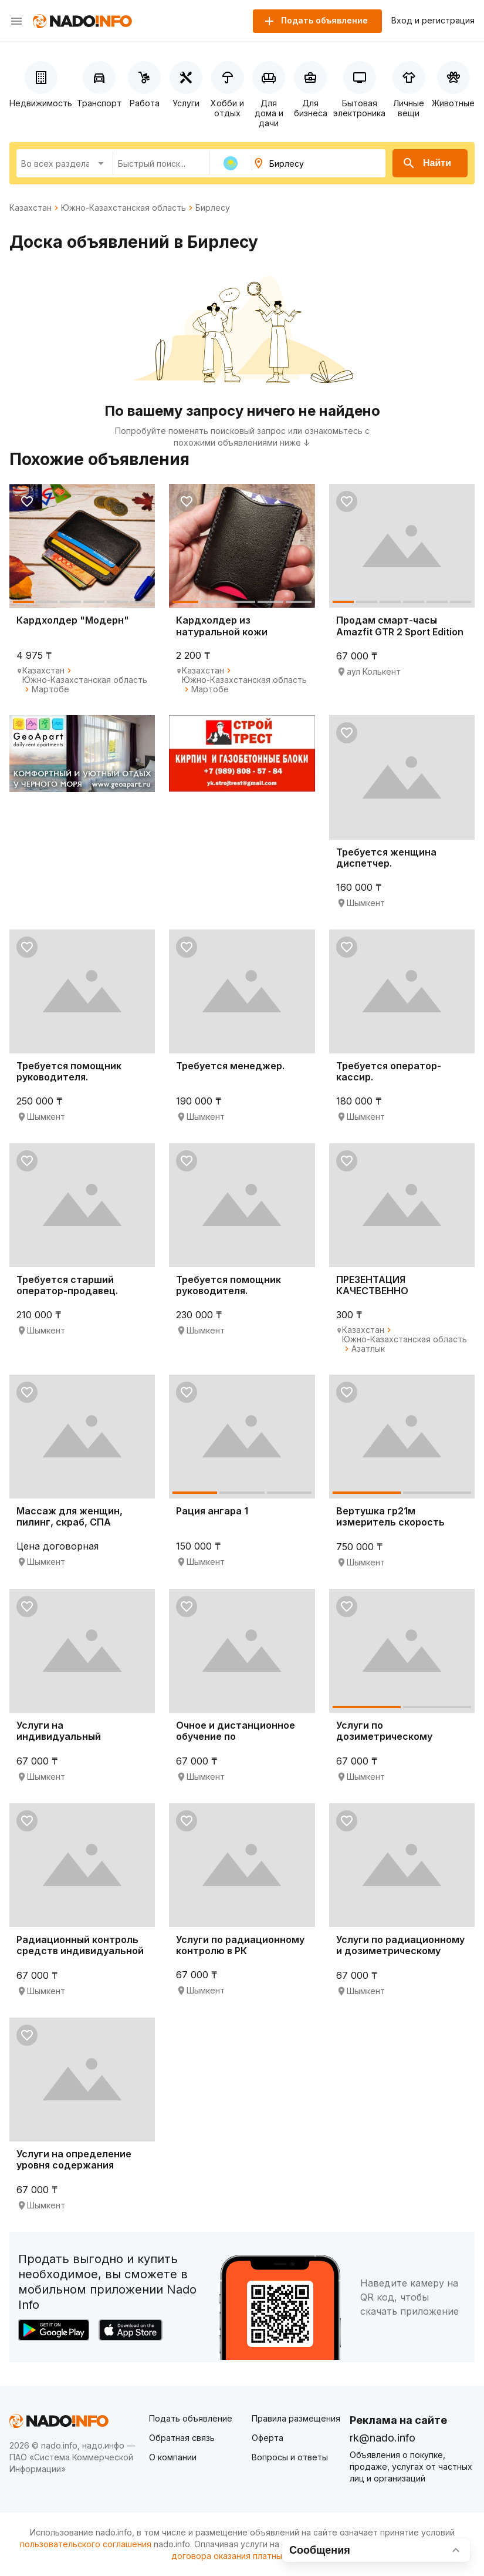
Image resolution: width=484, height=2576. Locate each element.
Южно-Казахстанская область (123, 208)
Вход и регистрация (433, 20)
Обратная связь (182, 2438)
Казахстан (30, 208)
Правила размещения (296, 2418)
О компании (173, 2457)
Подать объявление (190, 2418)
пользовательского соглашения (85, 2544)
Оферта (267, 2438)
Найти (426, 163)
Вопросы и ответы (290, 2457)
